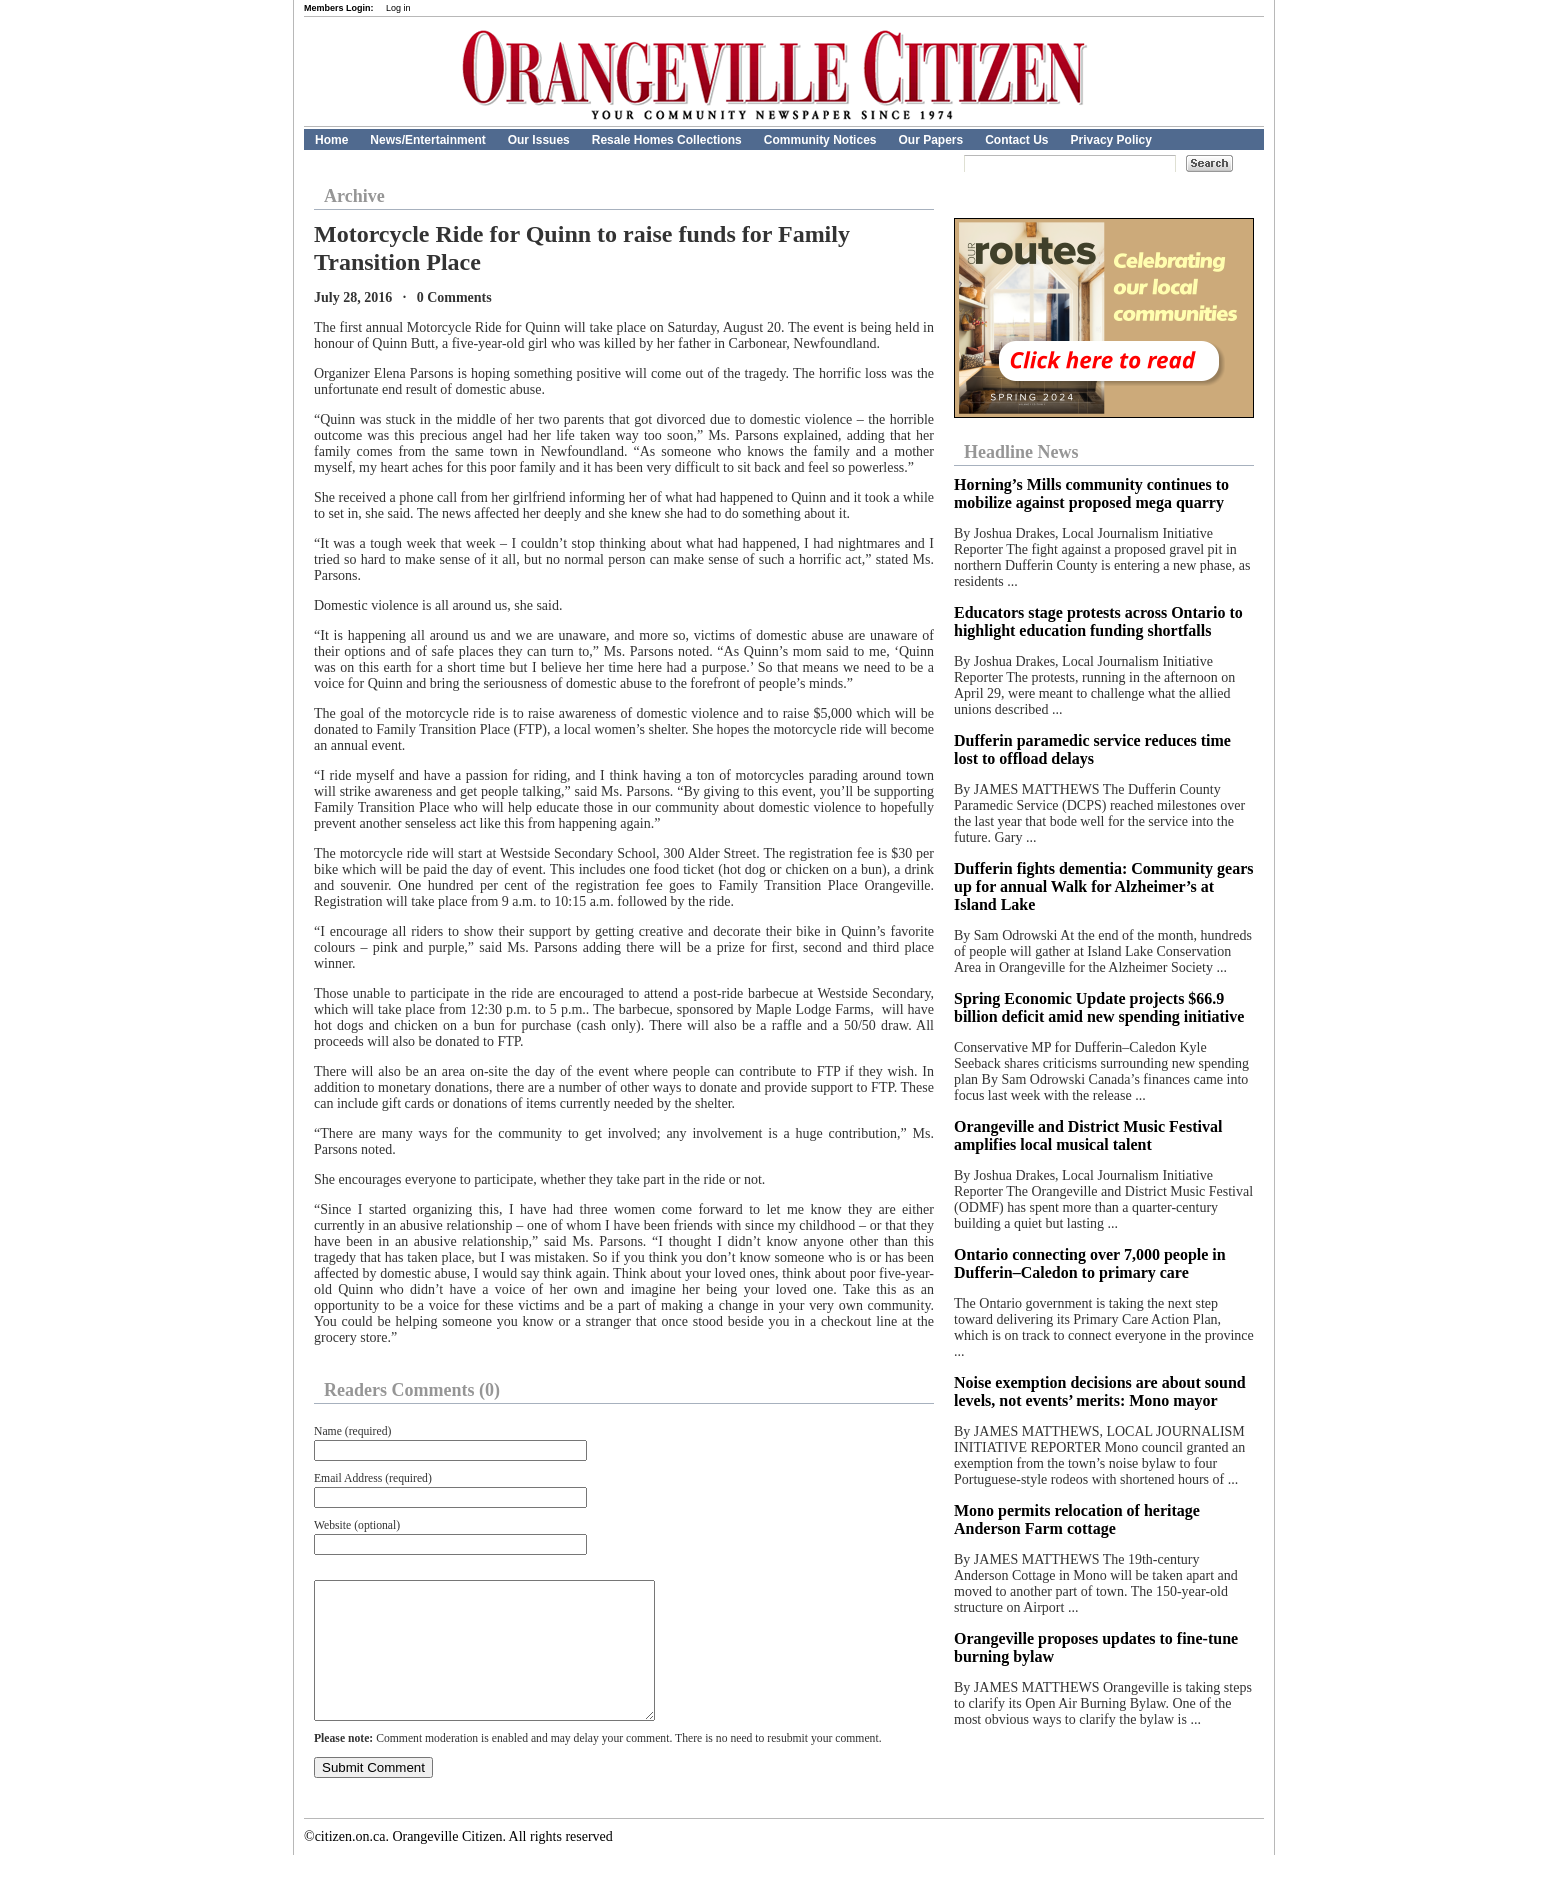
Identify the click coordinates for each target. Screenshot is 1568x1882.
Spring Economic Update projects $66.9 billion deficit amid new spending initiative (1099, 1007)
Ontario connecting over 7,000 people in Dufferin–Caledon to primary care (1090, 1263)
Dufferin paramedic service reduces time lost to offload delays (1092, 749)
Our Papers (930, 140)
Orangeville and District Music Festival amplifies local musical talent (1088, 1135)
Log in (398, 8)
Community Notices (820, 140)
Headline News (1021, 452)
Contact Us (1016, 140)
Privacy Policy (1111, 140)
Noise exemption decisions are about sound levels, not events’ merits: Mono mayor (1100, 1391)
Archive (354, 196)
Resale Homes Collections (667, 140)
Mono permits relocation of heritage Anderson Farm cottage (1077, 1519)
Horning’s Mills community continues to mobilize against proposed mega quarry (1091, 493)
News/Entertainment (427, 140)
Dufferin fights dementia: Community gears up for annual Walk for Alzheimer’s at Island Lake (1104, 886)
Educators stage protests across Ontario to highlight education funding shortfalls (1098, 621)
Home (331, 140)
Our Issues (539, 140)
